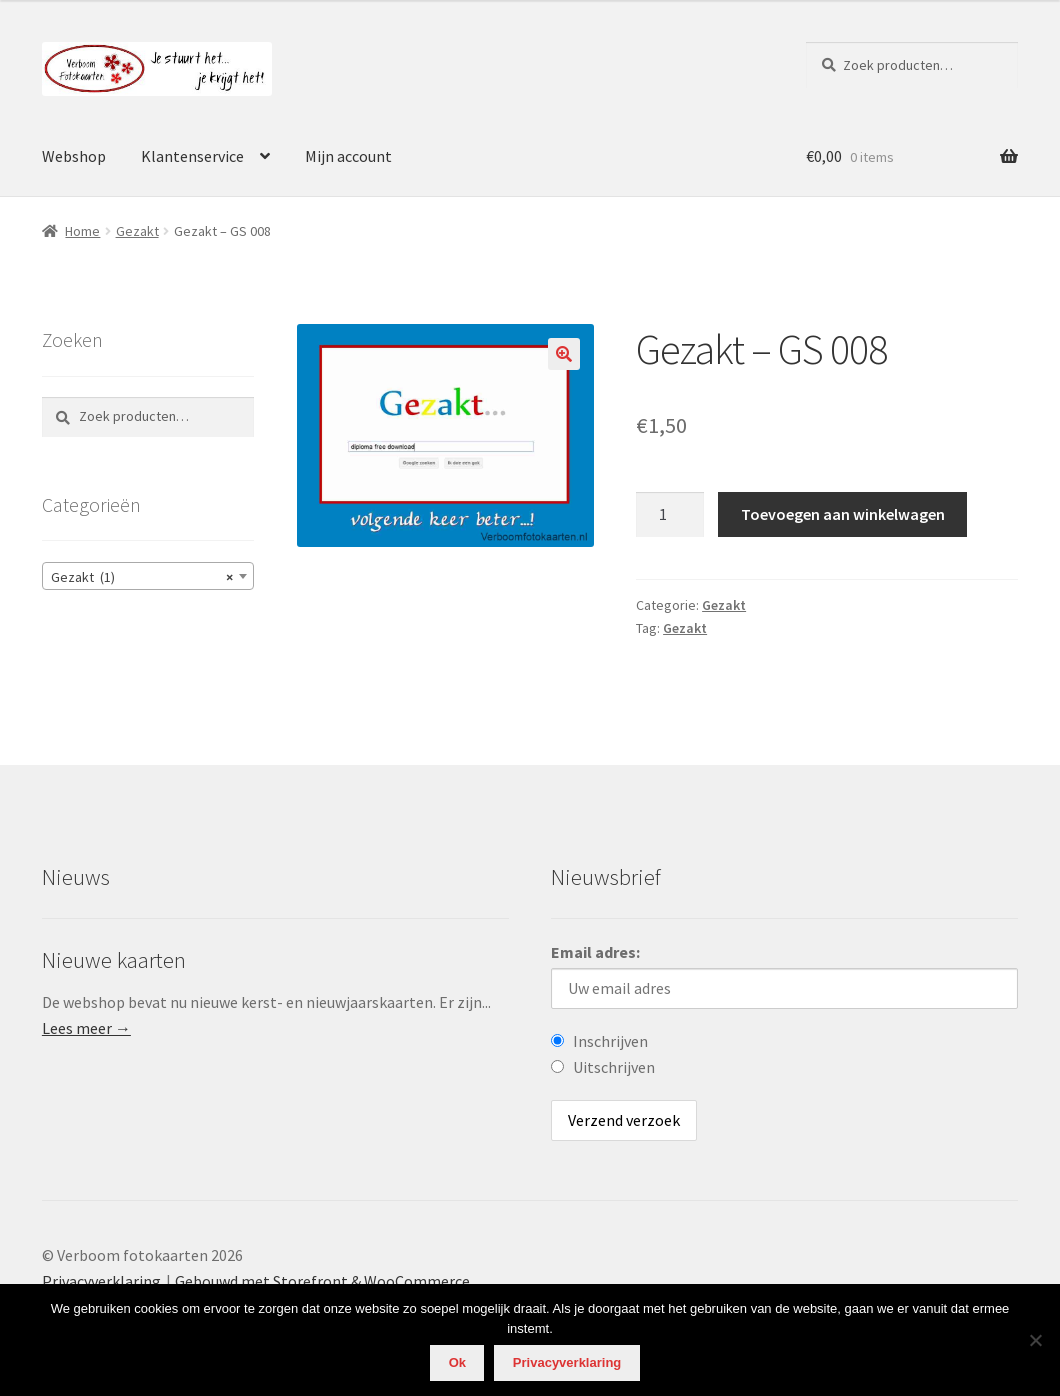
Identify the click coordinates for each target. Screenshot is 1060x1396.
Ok (457, 1362)
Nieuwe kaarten (114, 960)
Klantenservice (192, 156)
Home (82, 231)
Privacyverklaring (101, 1281)
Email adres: (595, 952)
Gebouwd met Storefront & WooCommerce (322, 1281)
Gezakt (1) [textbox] (142, 577)
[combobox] (148, 576)
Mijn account (348, 156)
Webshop (74, 156)
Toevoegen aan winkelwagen (843, 514)
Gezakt (137, 231)
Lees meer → (86, 1028)
